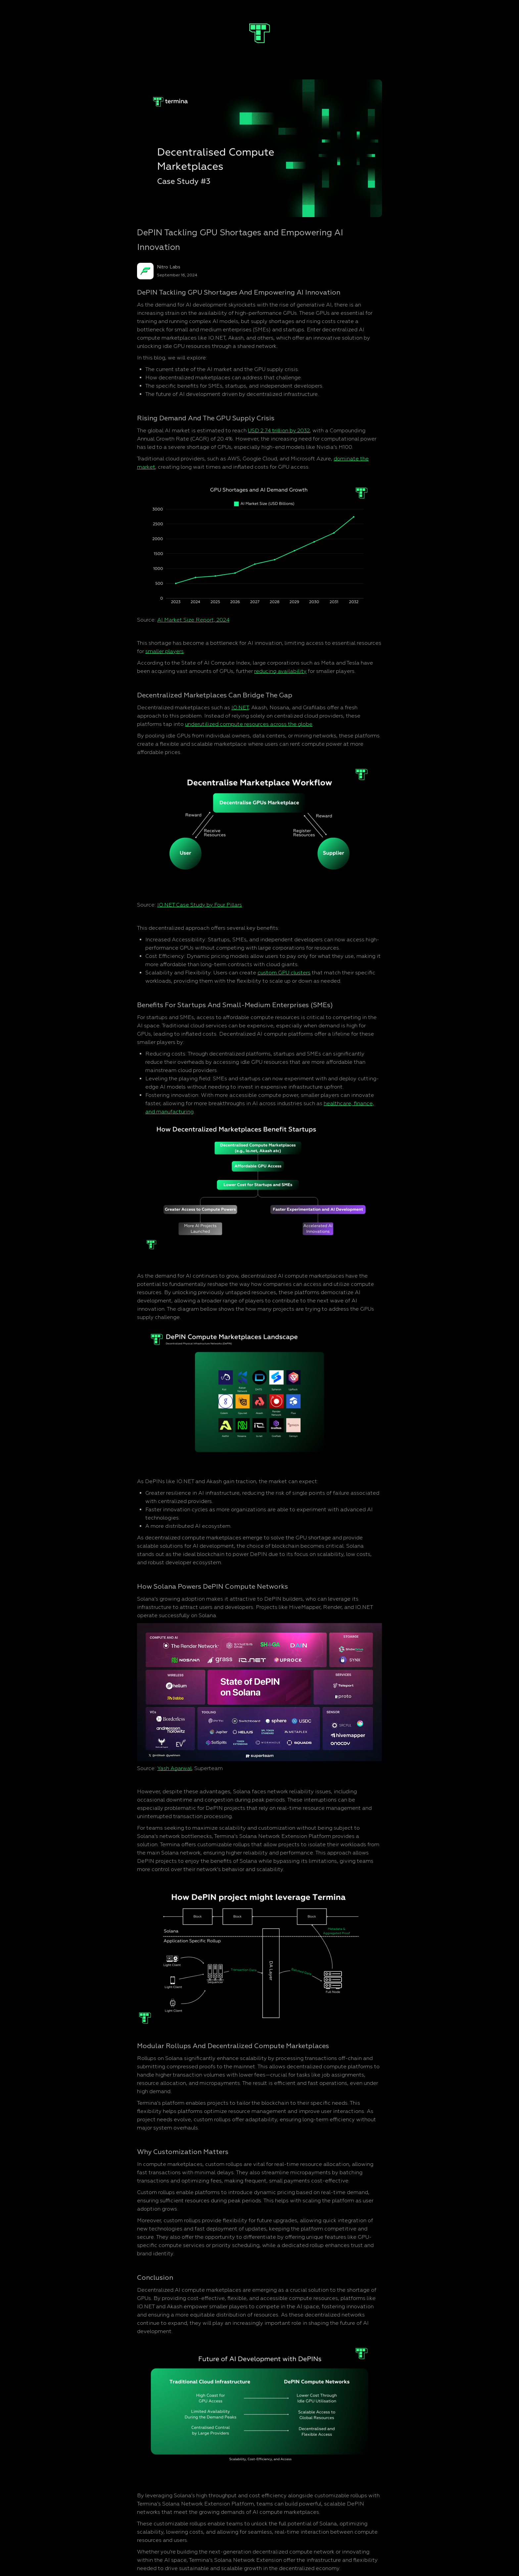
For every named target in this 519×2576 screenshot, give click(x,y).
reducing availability (280, 671)
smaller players (164, 651)
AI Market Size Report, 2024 (193, 620)
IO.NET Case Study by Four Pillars (199, 905)
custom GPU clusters (284, 972)
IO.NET (240, 707)
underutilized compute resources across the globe (248, 724)
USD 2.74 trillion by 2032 (279, 430)
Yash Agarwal (174, 1768)
